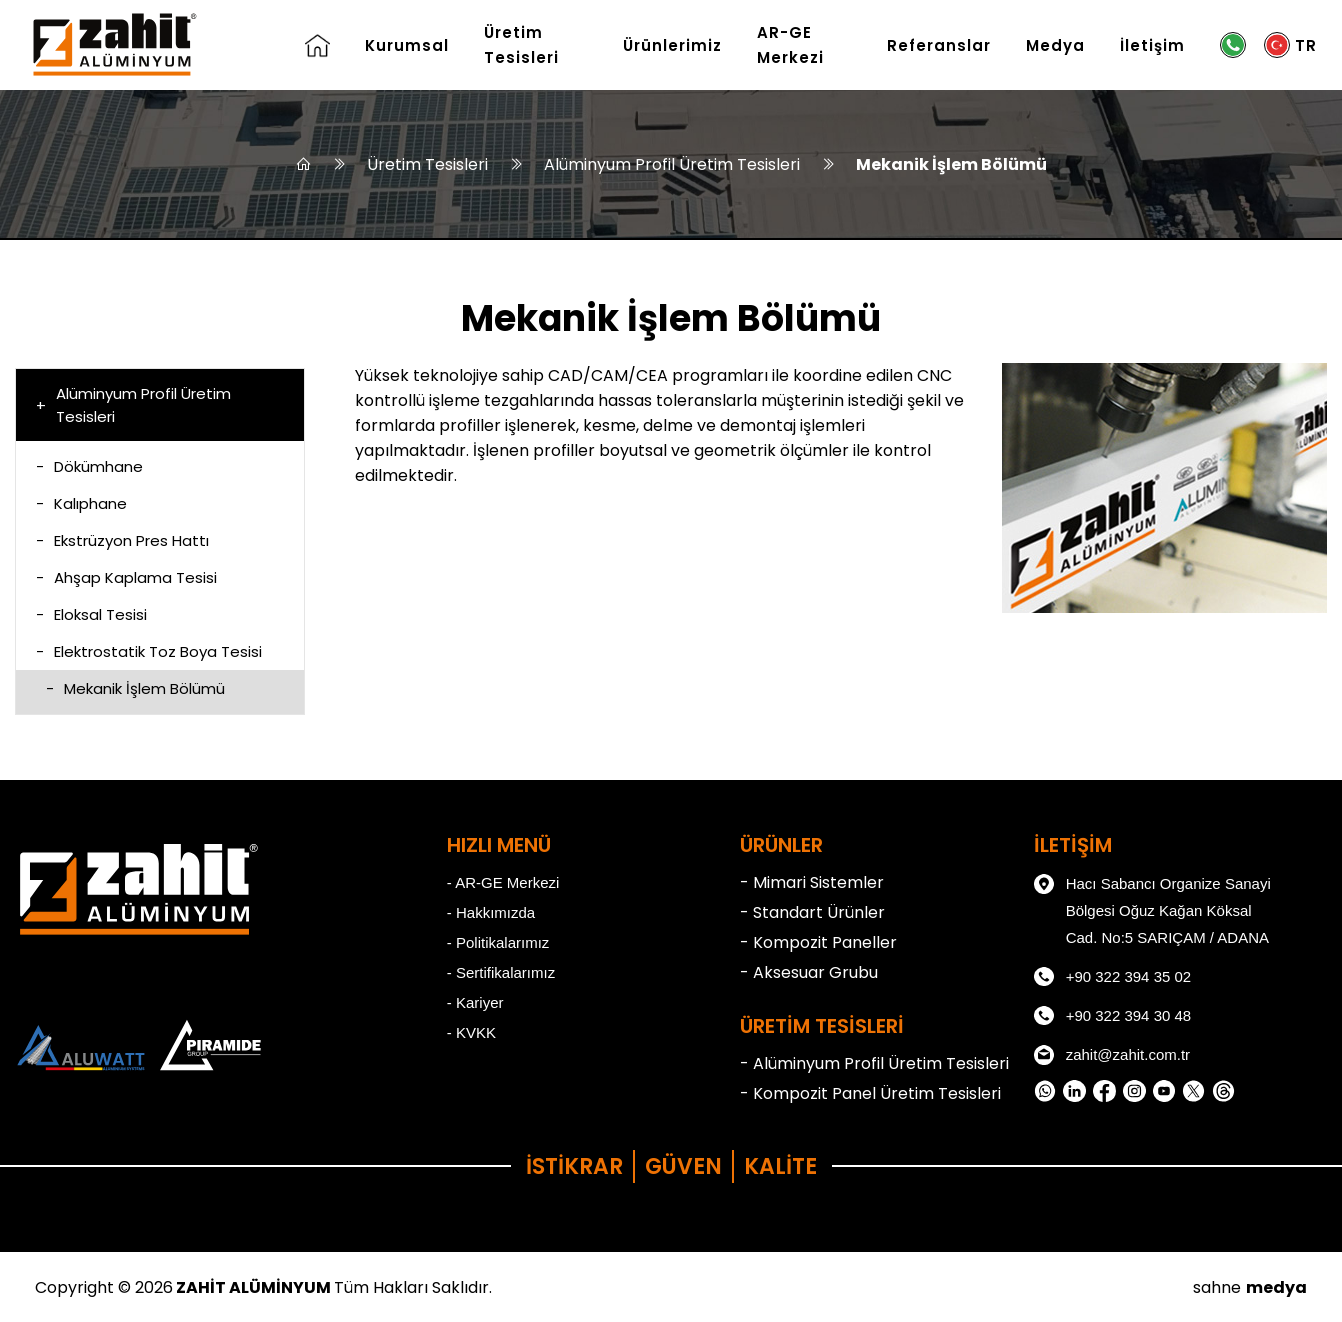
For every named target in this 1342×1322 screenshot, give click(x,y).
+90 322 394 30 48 (1113, 1016)
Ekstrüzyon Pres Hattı (122, 540)
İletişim (1152, 45)
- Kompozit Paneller (818, 942)
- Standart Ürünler (812, 912)
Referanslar (939, 45)
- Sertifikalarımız (501, 972)
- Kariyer (475, 1002)
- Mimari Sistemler (812, 882)
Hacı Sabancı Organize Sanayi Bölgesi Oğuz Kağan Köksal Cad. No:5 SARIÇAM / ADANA (1152, 908)
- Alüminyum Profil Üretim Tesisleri (874, 1063)
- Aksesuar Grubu (809, 972)
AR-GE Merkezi (790, 45)
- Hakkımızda (491, 912)
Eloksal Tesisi (91, 614)
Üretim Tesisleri (521, 45)
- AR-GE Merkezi (503, 882)
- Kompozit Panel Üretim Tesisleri (870, 1093)
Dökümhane (89, 466)
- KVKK (471, 1032)
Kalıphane (81, 503)
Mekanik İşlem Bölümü (951, 164)
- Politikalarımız (498, 942)
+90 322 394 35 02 (1113, 977)
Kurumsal (407, 45)
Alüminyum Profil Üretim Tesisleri (672, 164)
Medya (1055, 45)
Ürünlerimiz (672, 45)
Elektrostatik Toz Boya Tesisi (149, 651)
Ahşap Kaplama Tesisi (126, 577)
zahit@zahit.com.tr (1112, 1055)
